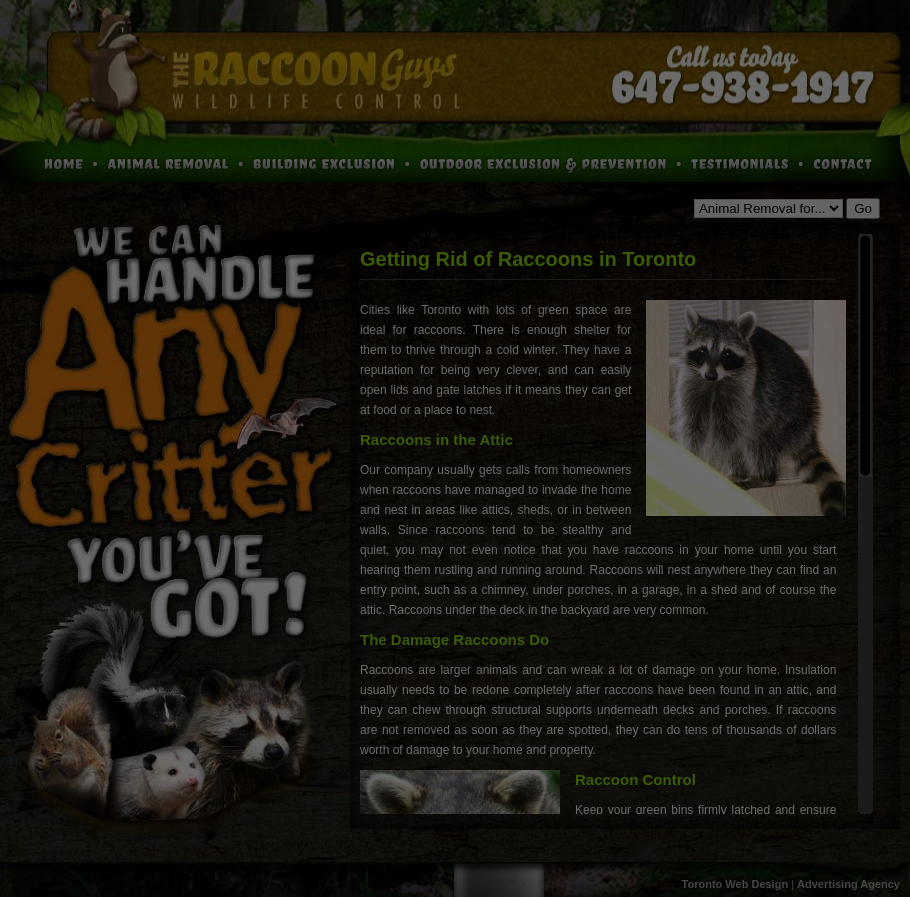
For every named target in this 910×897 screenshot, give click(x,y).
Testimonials (745, 162)
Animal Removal (174, 162)
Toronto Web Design (735, 884)
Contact (853, 162)
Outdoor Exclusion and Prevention (548, 162)
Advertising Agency (848, 884)
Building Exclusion (330, 162)
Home (50, 162)
